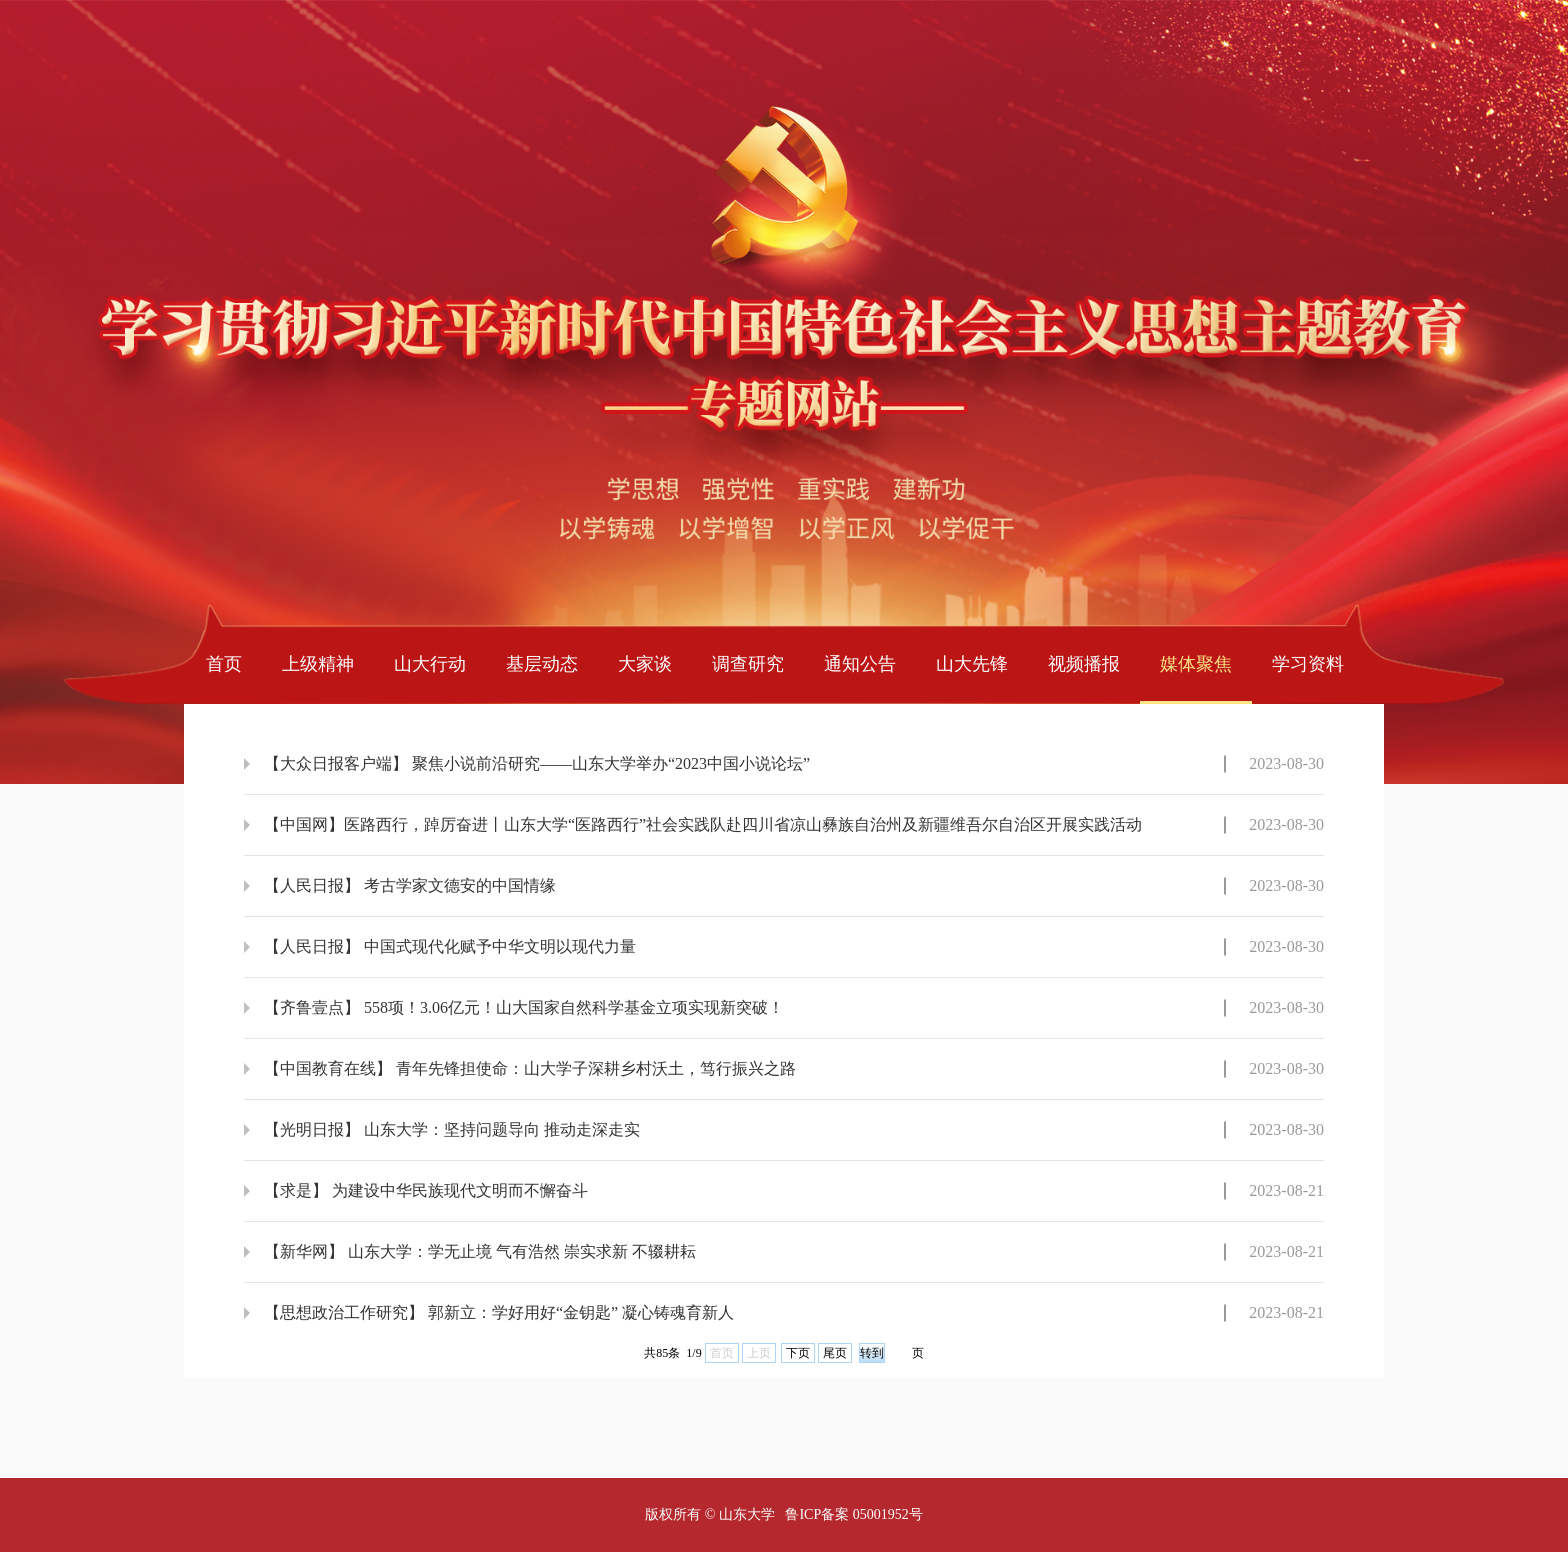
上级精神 (318, 664)
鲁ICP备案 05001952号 (853, 1514)
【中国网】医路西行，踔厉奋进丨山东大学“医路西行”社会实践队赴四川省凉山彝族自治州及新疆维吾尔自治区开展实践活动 (703, 824)
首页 (224, 664)
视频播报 (1084, 664)
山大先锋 (972, 664)
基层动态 (542, 664)
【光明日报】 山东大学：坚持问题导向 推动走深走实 (452, 1129)
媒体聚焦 (1196, 664)
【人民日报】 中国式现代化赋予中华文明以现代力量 (450, 946)
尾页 (835, 1353)
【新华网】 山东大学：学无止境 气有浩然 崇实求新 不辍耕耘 (480, 1251)
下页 (798, 1353)
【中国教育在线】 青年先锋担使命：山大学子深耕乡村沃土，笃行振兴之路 (530, 1068)
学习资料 (1308, 664)
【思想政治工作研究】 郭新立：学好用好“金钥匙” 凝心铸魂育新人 (499, 1312)
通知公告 (860, 664)
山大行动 (430, 664)
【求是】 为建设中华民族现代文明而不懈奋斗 (426, 1190)
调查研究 (748, 664)
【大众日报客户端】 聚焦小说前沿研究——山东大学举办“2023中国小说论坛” (537, 763)
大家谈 (645, 664)
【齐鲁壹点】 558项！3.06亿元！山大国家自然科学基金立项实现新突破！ (524, 1007)
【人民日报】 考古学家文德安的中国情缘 (410, 885)
